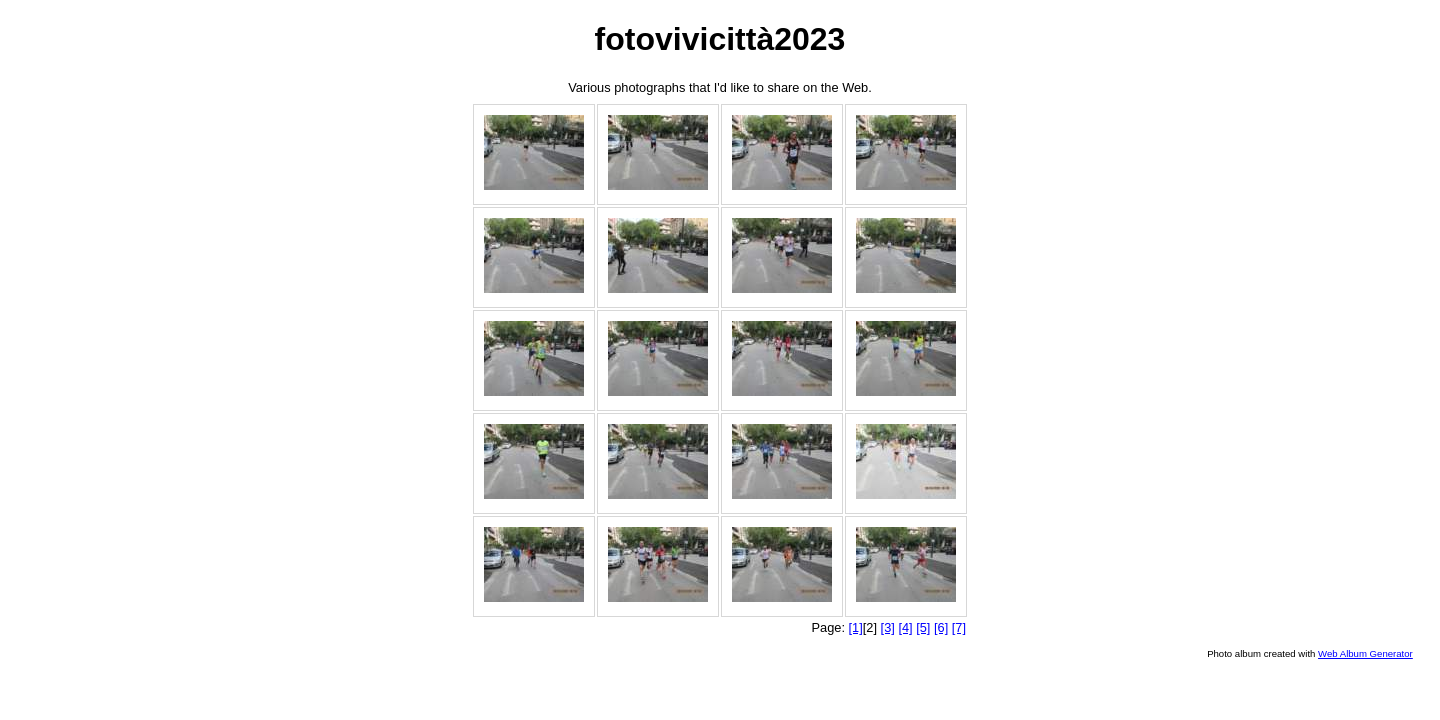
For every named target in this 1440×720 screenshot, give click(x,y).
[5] (923, 627)
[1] (856, 627)
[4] (905, 627)
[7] (959, 627)
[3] (888, 627)
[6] (941, 627)
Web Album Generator (1365, 653)
